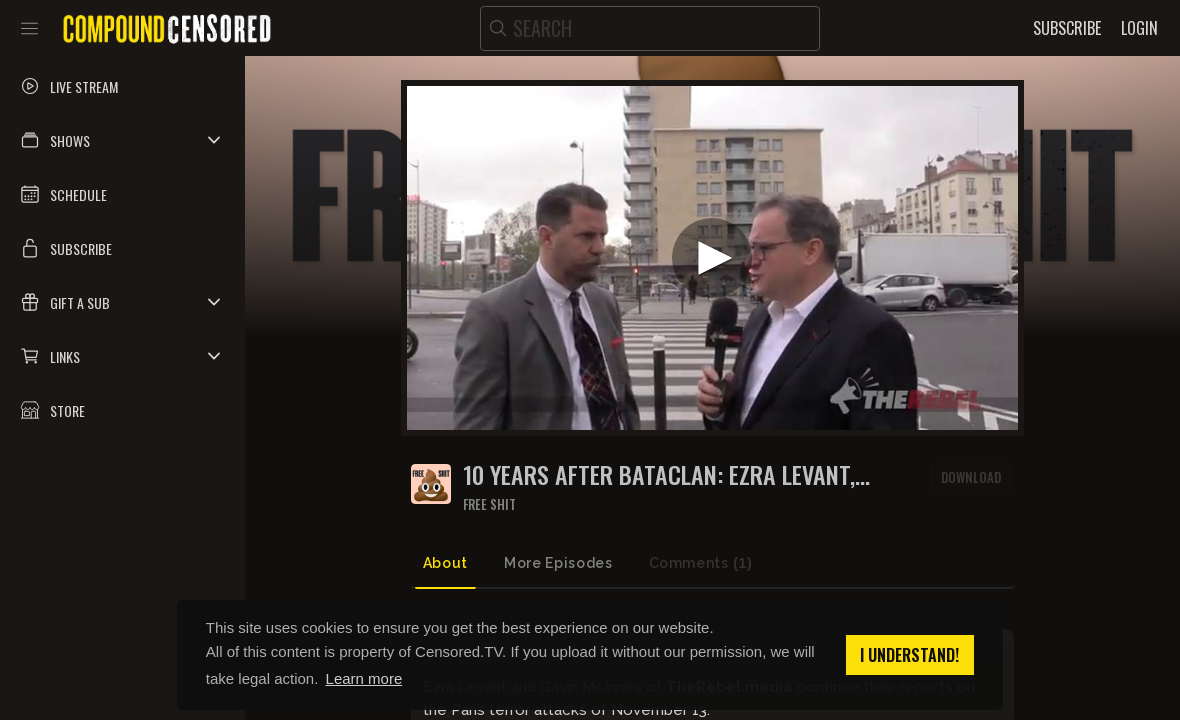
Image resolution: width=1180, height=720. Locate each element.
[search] (650, 28)
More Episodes (558, 563)
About (445, 563)
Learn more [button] (364, 678)
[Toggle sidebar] (29, 28)
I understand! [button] (909, 655)
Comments (701, 563)
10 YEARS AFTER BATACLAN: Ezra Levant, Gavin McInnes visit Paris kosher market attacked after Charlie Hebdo (678, 474)
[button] (122, 140)
